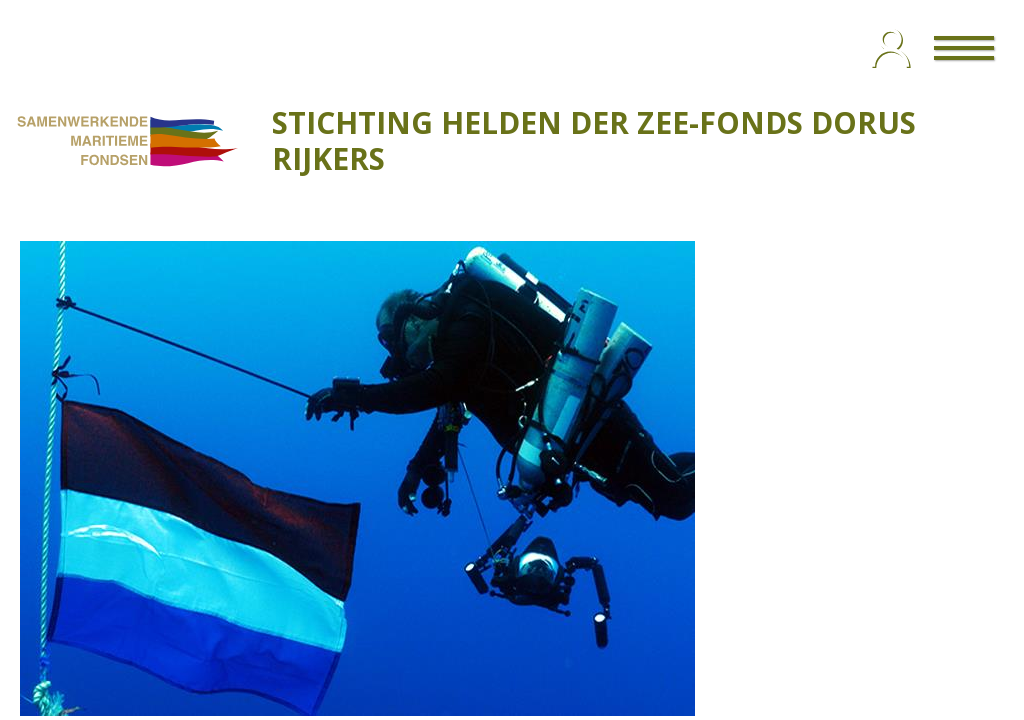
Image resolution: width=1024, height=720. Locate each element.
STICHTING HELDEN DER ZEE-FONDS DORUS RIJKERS (594, 140)
